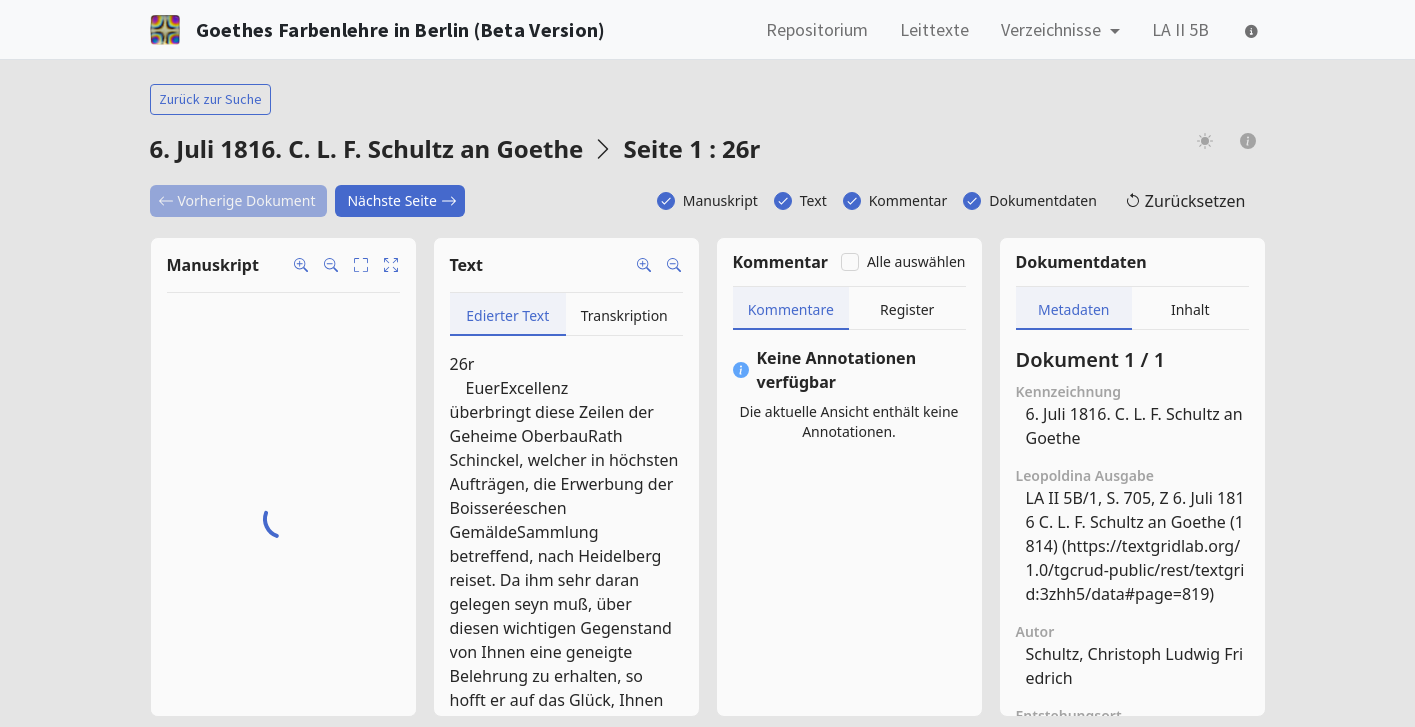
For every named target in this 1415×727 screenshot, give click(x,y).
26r (462, 364)
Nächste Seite (401, 200)
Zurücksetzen (1185, 201)
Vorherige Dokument (237, 200)
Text (813, 200)
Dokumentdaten (1043, 200)
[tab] (508, 314)
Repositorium (817, 29)
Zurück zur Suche (210, 99)
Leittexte (934, 29)
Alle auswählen (916, 261)
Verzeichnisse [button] (1053, 29)
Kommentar (908, 200)
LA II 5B (1180, 29)
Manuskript (720, 200)
